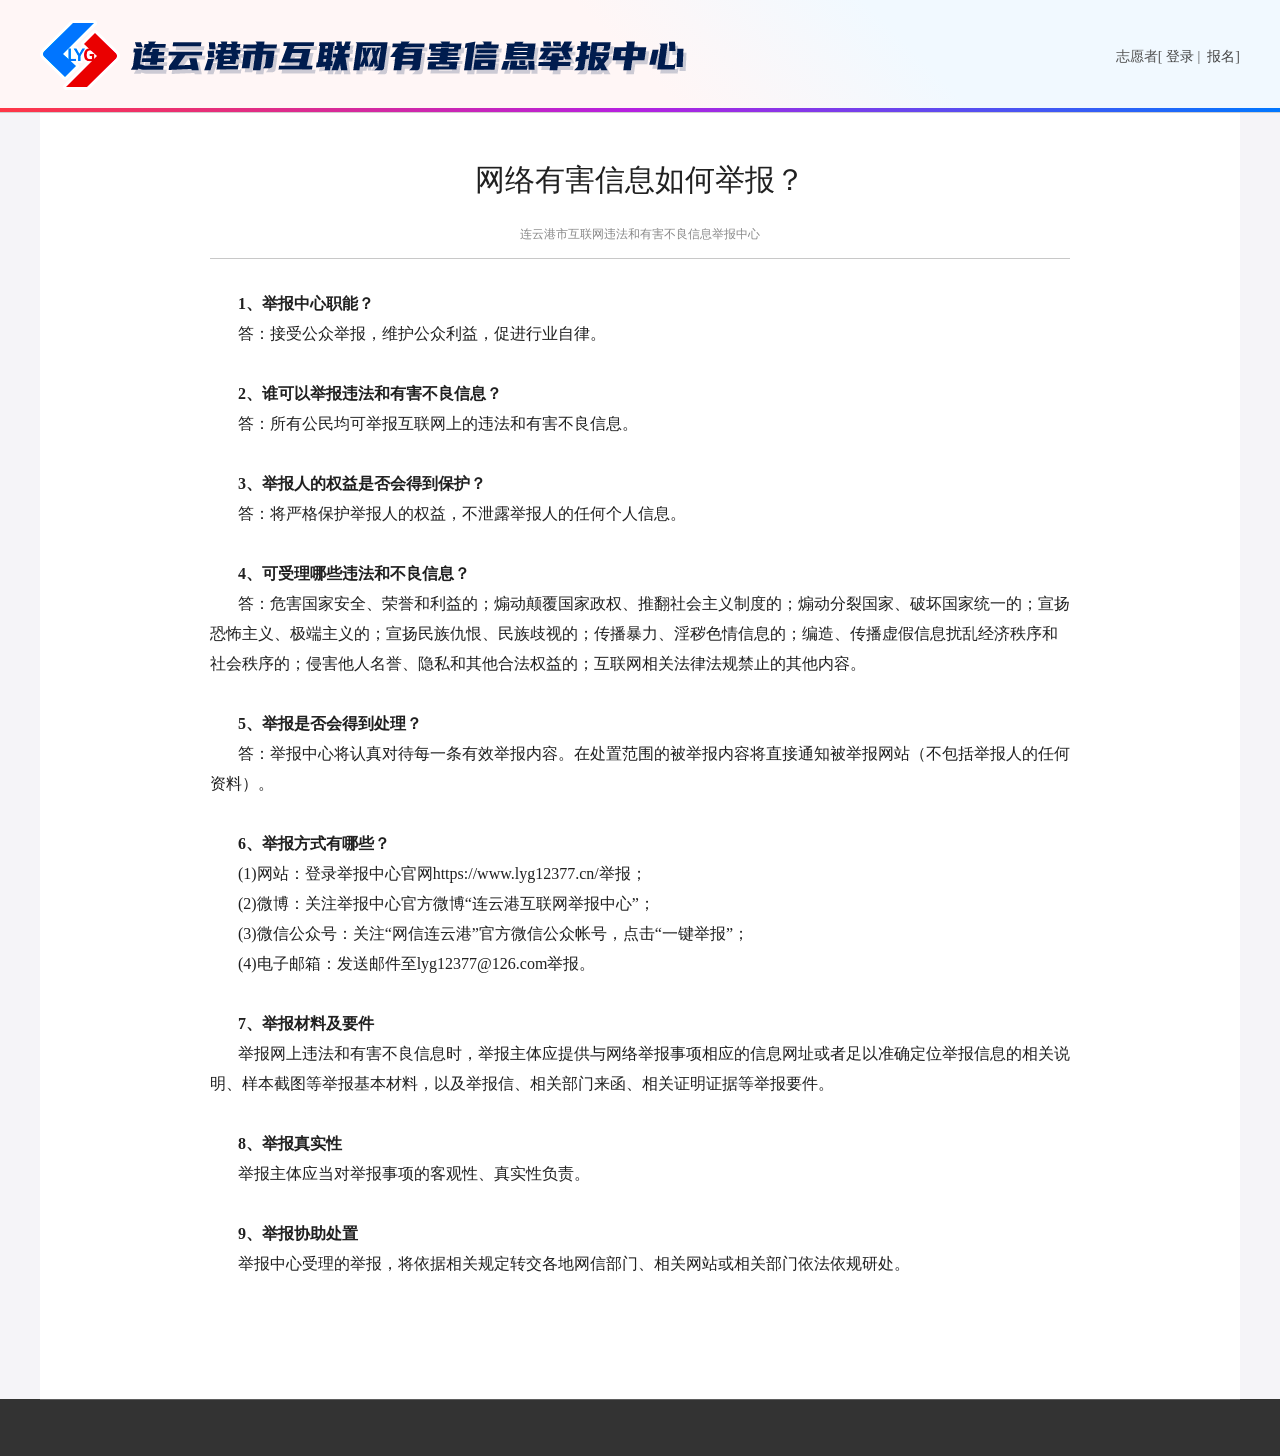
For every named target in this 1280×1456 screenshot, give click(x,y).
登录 (1180, 56)
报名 (1221, 56)
